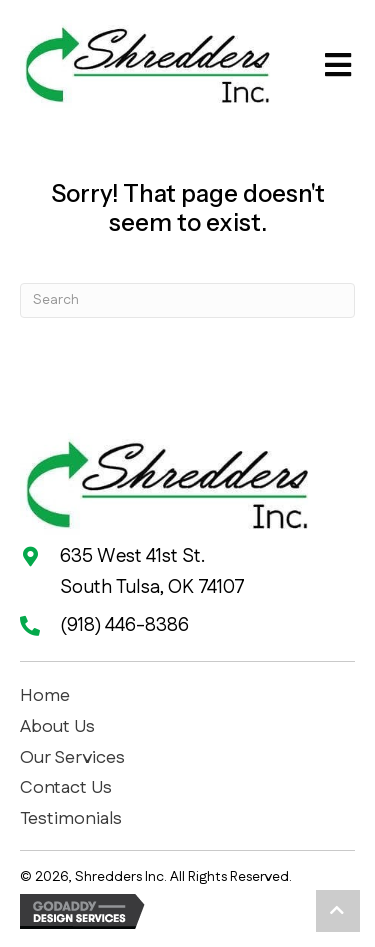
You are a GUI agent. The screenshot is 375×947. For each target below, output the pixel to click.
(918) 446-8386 (124, 625)
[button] (338, 911)
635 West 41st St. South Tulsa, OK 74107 (152, 571)
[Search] (187, 300)
